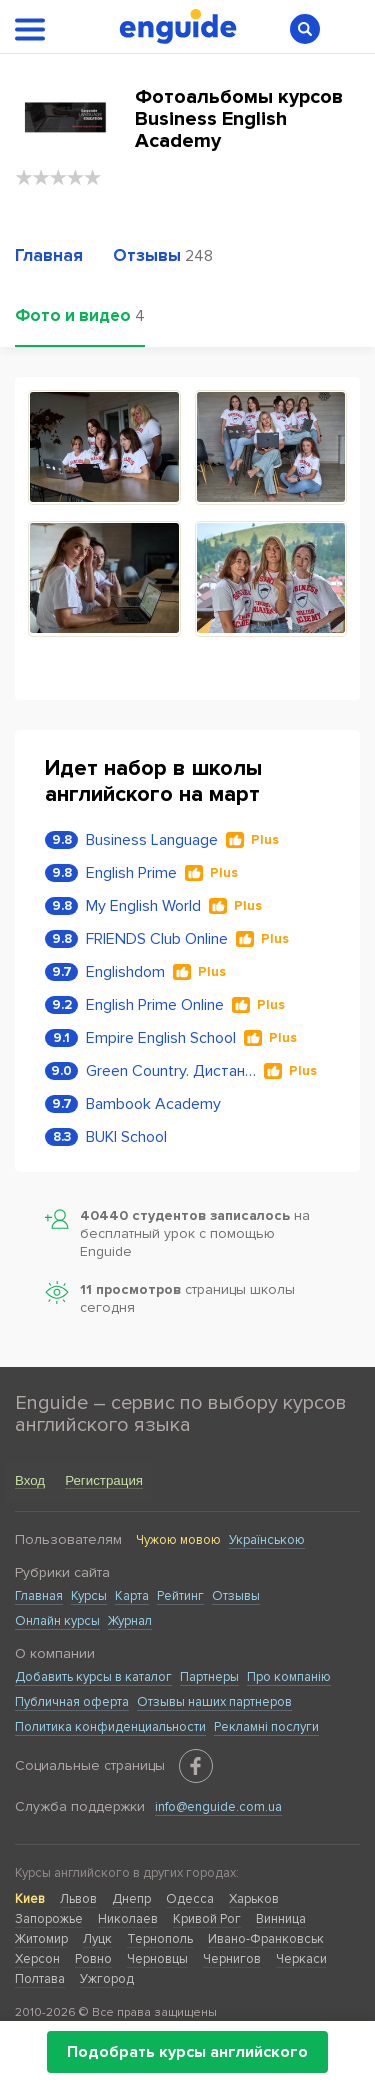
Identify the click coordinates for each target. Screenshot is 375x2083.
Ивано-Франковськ (266, 1939)
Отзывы (236, 1596)
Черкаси (301, 1959)
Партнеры (209, 1677)
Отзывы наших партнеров (214, 1702)
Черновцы (157, 1959)
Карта (132, 1596)
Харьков (254, 1899)
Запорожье (49, 1919)
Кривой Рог (207, 1919)
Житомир (41, 1939)
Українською (267, 1540)
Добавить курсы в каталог (93, 1677)
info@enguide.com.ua (218, 1807)
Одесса (190, 1899)
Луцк (97, 1939)
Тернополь (160, 1939)
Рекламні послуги (266, 1727)
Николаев (128, 1919)
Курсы (89, 1596)
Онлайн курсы (57, 1621)
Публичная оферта (72, 1702)
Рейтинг (180, 1596)
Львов (78, 1899)
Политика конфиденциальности (110, 1727)
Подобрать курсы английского (187, 2052)
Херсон (37, 1959)
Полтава (40, 1979)
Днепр (131, 1899)
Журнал (130, 1621)
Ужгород (107, 1979)
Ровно (93, 1959)
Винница (281, 1919)
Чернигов (232, 1959)
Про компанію (289, 1677)
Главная (39, 1596)
